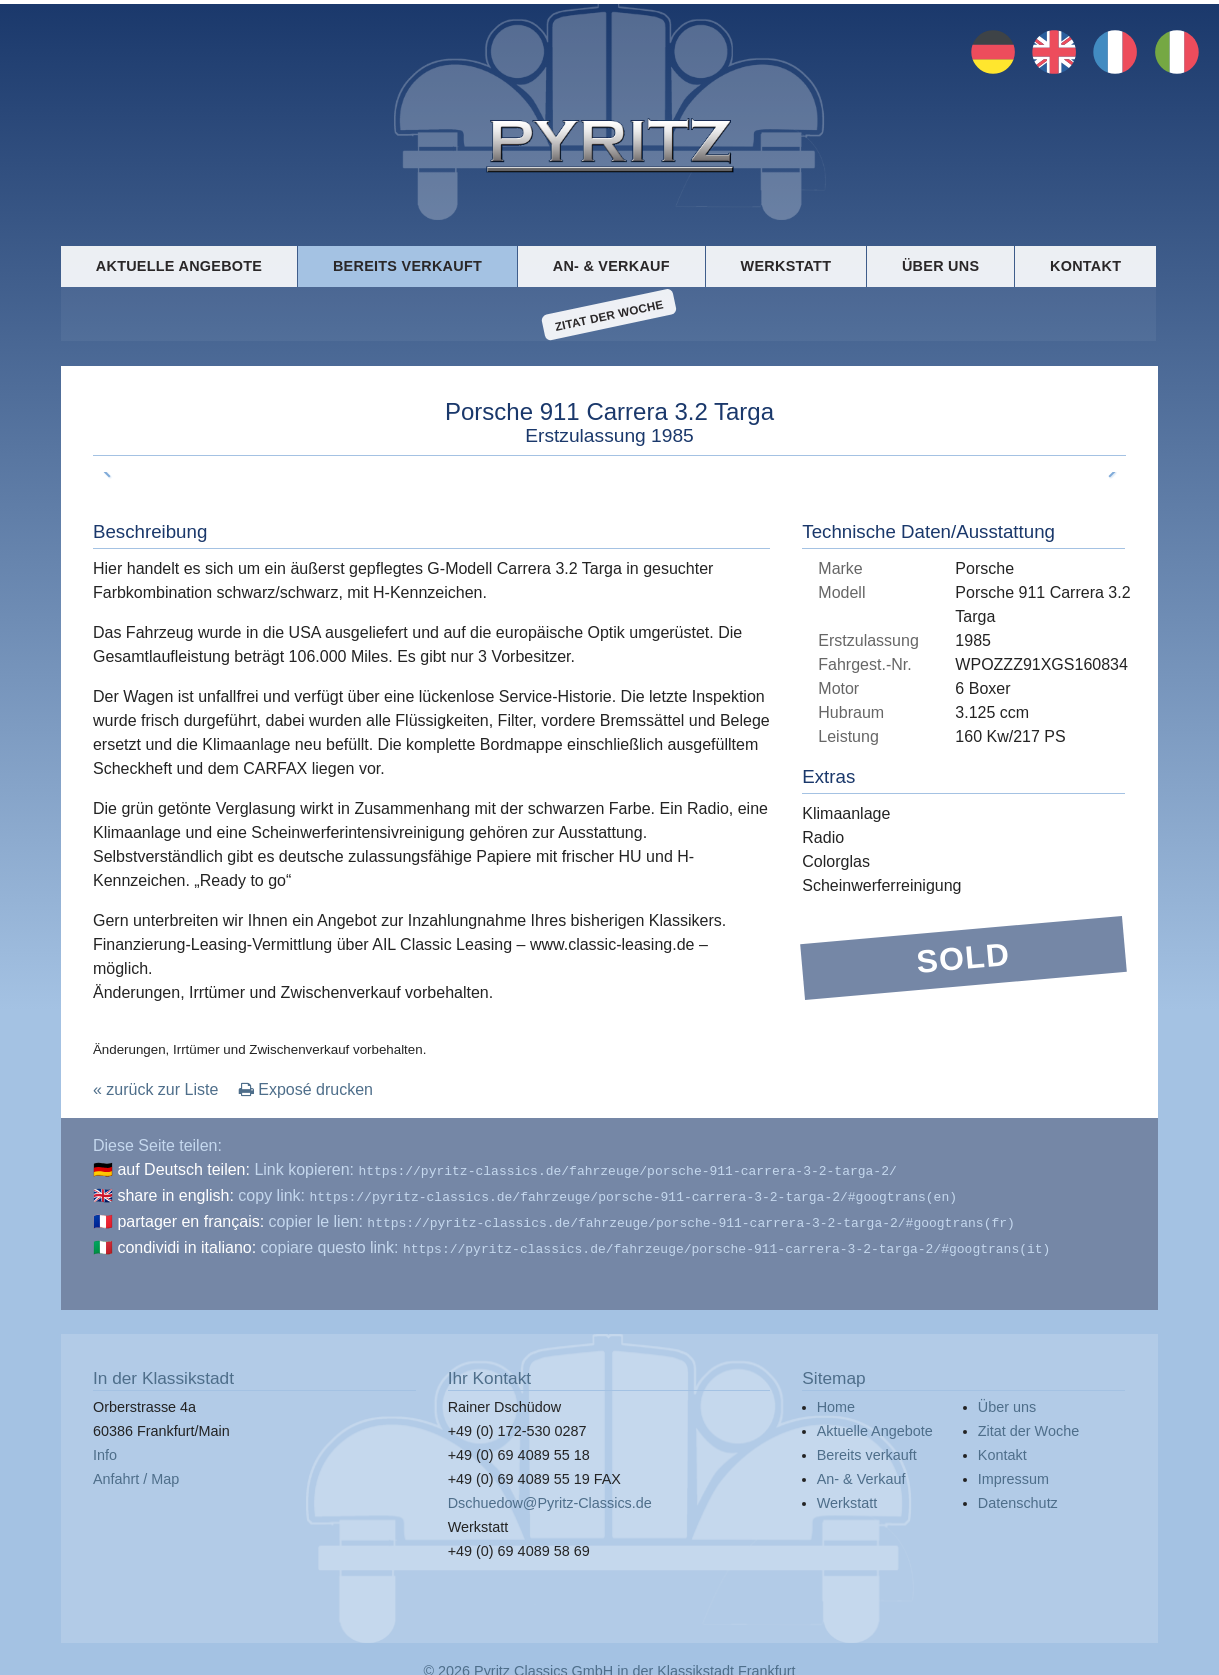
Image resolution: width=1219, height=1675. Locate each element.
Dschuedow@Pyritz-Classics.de (550, 1495)
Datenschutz (1018, 1495)
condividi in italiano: (186, 1241)
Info (105, 1447)
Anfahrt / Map (136, 1471)
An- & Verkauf (611, 266)
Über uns (940, 266)
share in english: (175, 1193)
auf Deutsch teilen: (183, 1169)
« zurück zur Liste (155, 1089)
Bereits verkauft (407, 266)
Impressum (1013, 1471)
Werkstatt (786, 266)
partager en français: (190, 1217)
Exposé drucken (306, 1089)
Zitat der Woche (608, 315)
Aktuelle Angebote (179, 266)
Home (836, 1399)
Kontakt (1085, 266)
